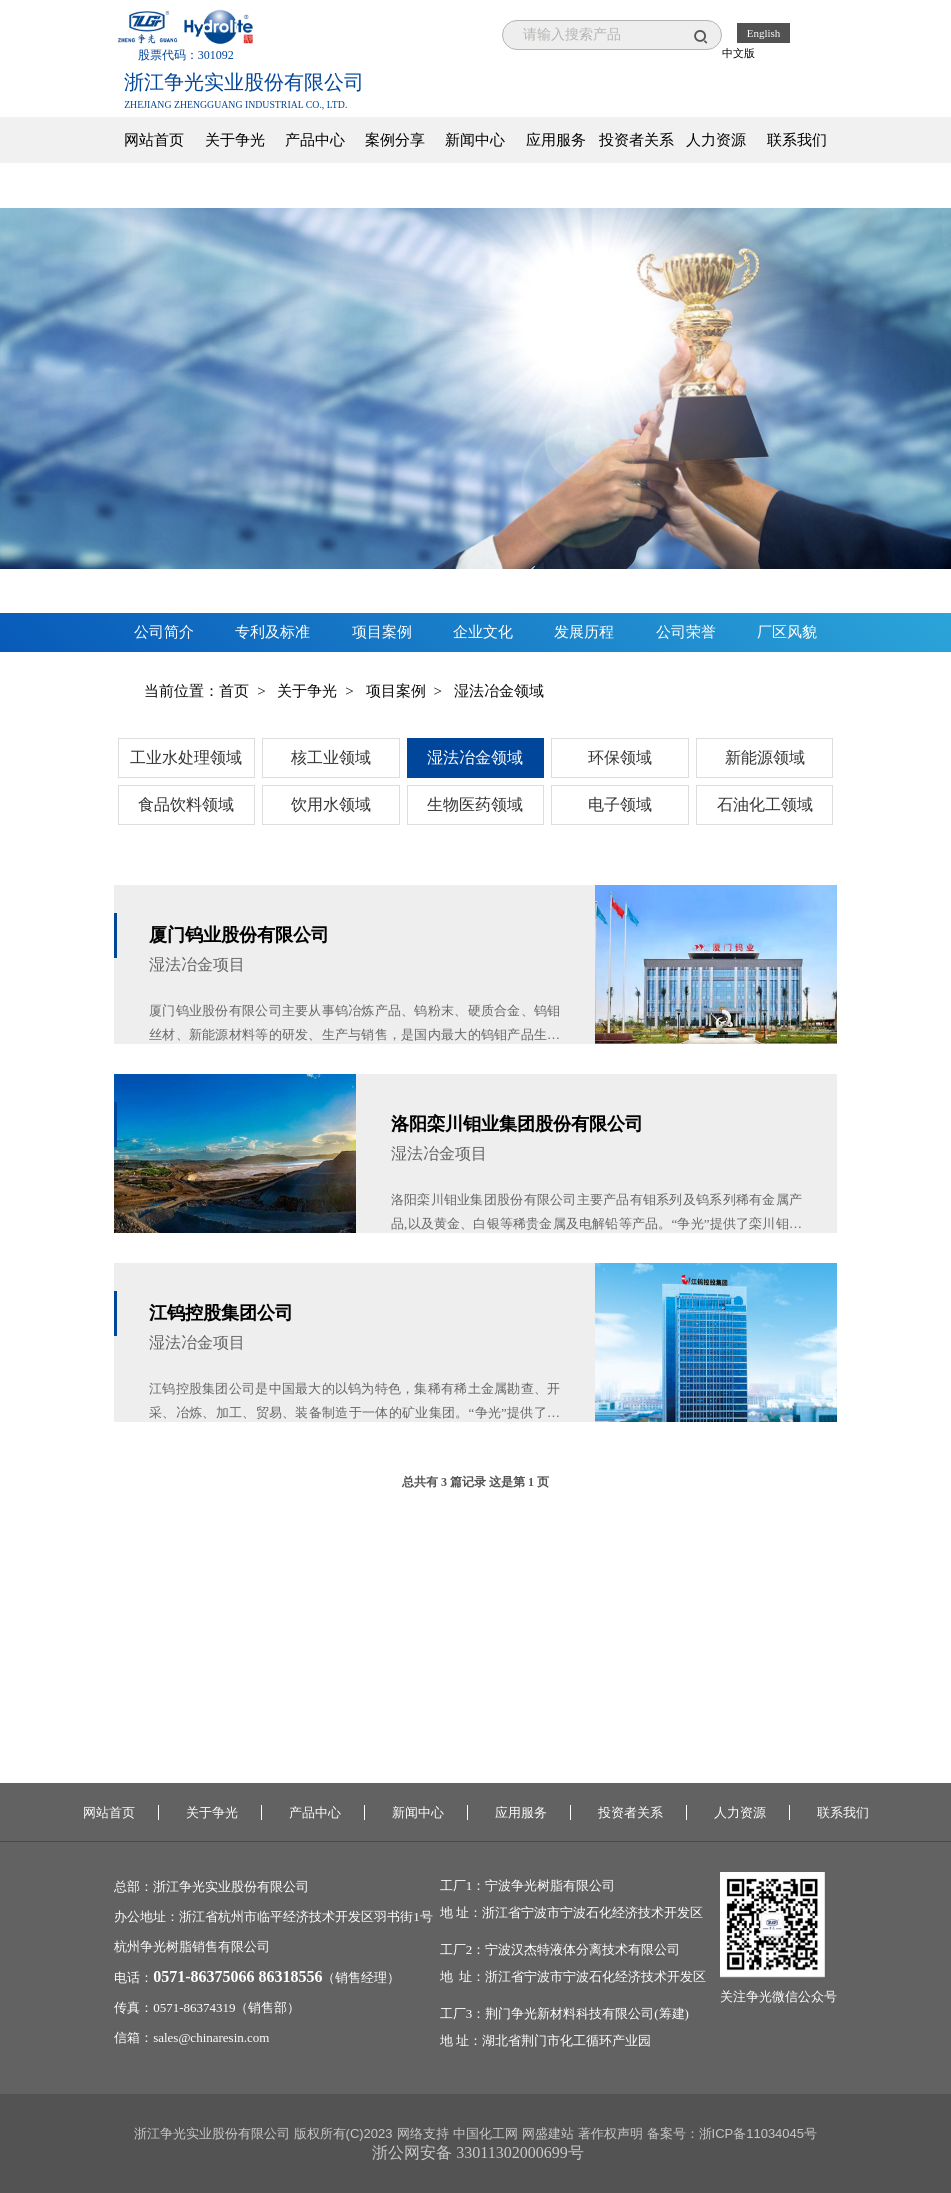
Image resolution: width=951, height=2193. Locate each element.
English (764, 33)
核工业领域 (331, 757)
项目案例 (382, 632)
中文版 (738, 53)
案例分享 (395, 140)
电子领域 (620, 804)
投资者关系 (636, 140)
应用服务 (556, 140)
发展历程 (584, 632)
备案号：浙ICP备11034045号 (732, 2133)
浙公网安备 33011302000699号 (477, 2152)
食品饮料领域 (186, 804)
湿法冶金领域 (475, 757)
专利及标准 (272, 632)
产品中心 (315, 140)
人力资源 (716, 140)
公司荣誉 (686, 632)
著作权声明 (610, 2133)
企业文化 (483, 632)
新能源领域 (765, 757)
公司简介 (164, 632)
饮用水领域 (331, 804)
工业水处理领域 (186, 757)
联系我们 (797, 140)
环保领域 (620, 757)
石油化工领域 (765, 804)
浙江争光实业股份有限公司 (231, 1886)
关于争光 (235, 140)
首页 (234, 691)
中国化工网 (485, 2133)
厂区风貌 (787, 632)
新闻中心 (475, 140)
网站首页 (154, 140)
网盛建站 (548, 2133)
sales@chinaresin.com (211, 2037)
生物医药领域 (475, 804)
